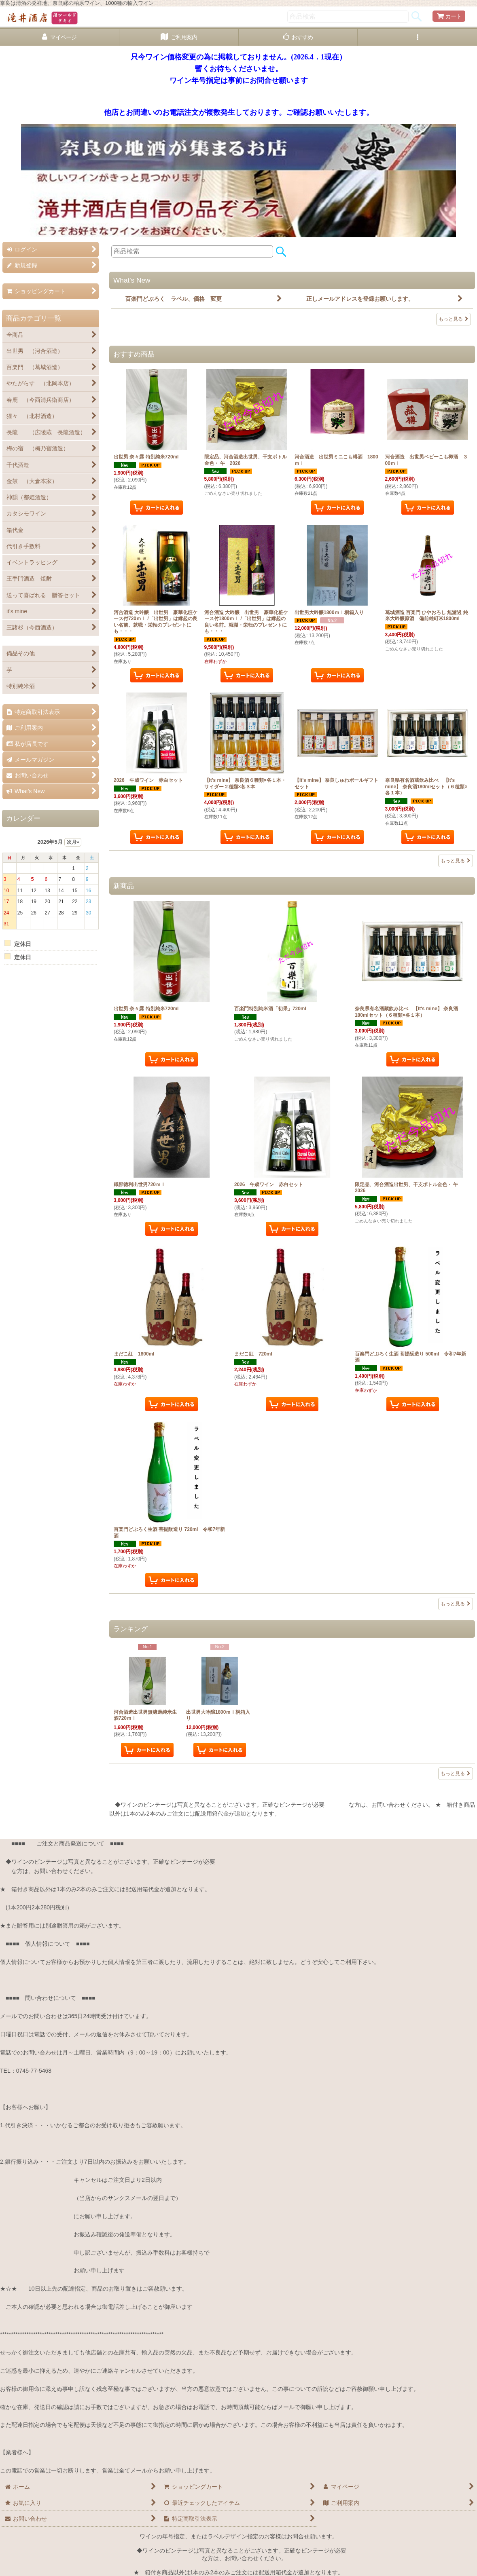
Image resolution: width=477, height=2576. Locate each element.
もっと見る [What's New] (454, 319)
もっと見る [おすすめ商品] (456, 861)
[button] (417, 37)
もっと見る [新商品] (456, 1604)
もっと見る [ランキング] (456, 1773)
